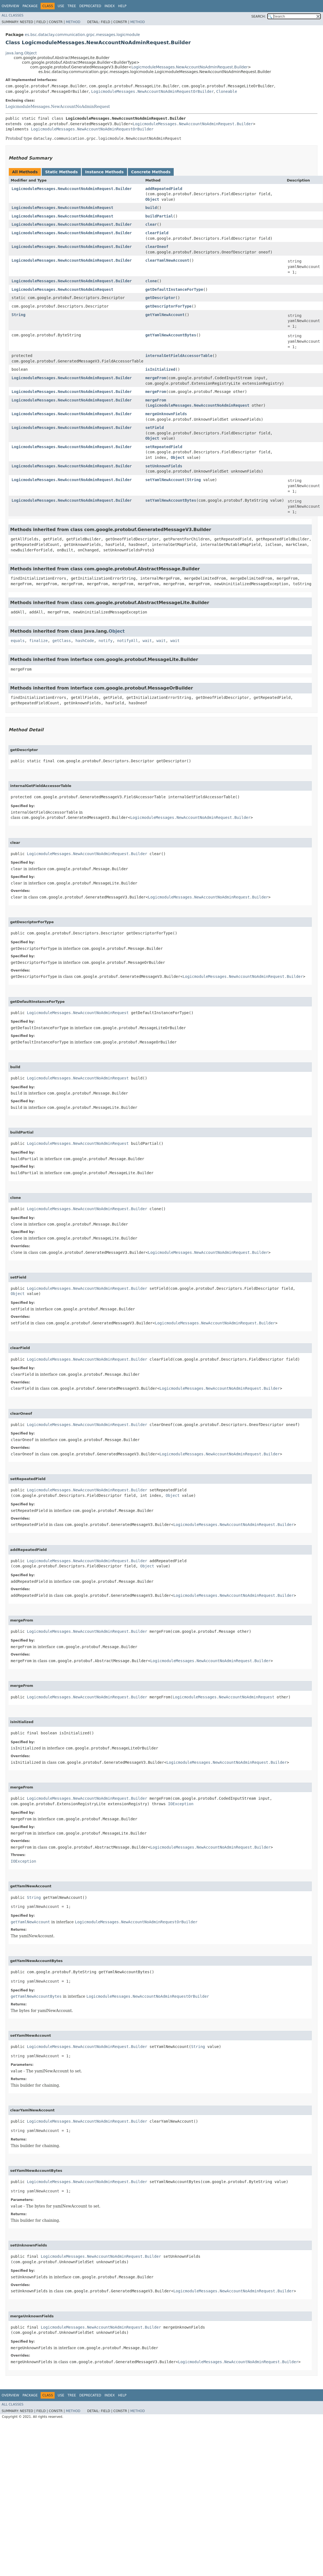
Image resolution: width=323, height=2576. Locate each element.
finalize (38, 640)
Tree (72, 6)
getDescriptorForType (168, 306)
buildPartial (159, 216)
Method (73, 22)
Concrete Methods (151, 172)
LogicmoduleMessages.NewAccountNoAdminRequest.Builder (189, 67)
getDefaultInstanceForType (174, 289)
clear (151, 224)
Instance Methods (104, 172)
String (19, 314)
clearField (156, 233)
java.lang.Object (21, 53)
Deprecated (90, 6)
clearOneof (156, 246)
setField (154, 427)
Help (122, 6)
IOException (180, 1804)
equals (18, 640)
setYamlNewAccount (164, 480)
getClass (61, 640)
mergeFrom (155, 378)
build (151, 207)
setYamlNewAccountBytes (170, 500)
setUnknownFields (163, 466)
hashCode (84, 640)
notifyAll (127, 640)
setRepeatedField (163, 447)
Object (152, 199)
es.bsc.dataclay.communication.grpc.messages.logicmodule (82, 34)
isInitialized (160, 369)
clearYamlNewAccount (167, 260)
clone (151, 281)
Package (30, 6)
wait (147, 640)
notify (106, 640)
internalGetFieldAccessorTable (178, 355)
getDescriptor (160, 297)
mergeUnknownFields (166, 414)
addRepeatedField (163, 188)
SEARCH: (258, 16)
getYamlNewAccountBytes (170, 335)
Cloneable (226, 91)
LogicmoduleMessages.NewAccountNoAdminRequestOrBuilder (152, 91)
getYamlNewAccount (164, 314)
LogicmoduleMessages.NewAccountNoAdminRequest (57, 106)
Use (61, 6)
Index (110, 6)
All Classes (12, 15)
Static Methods (61, 172)
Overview (10, 6)
